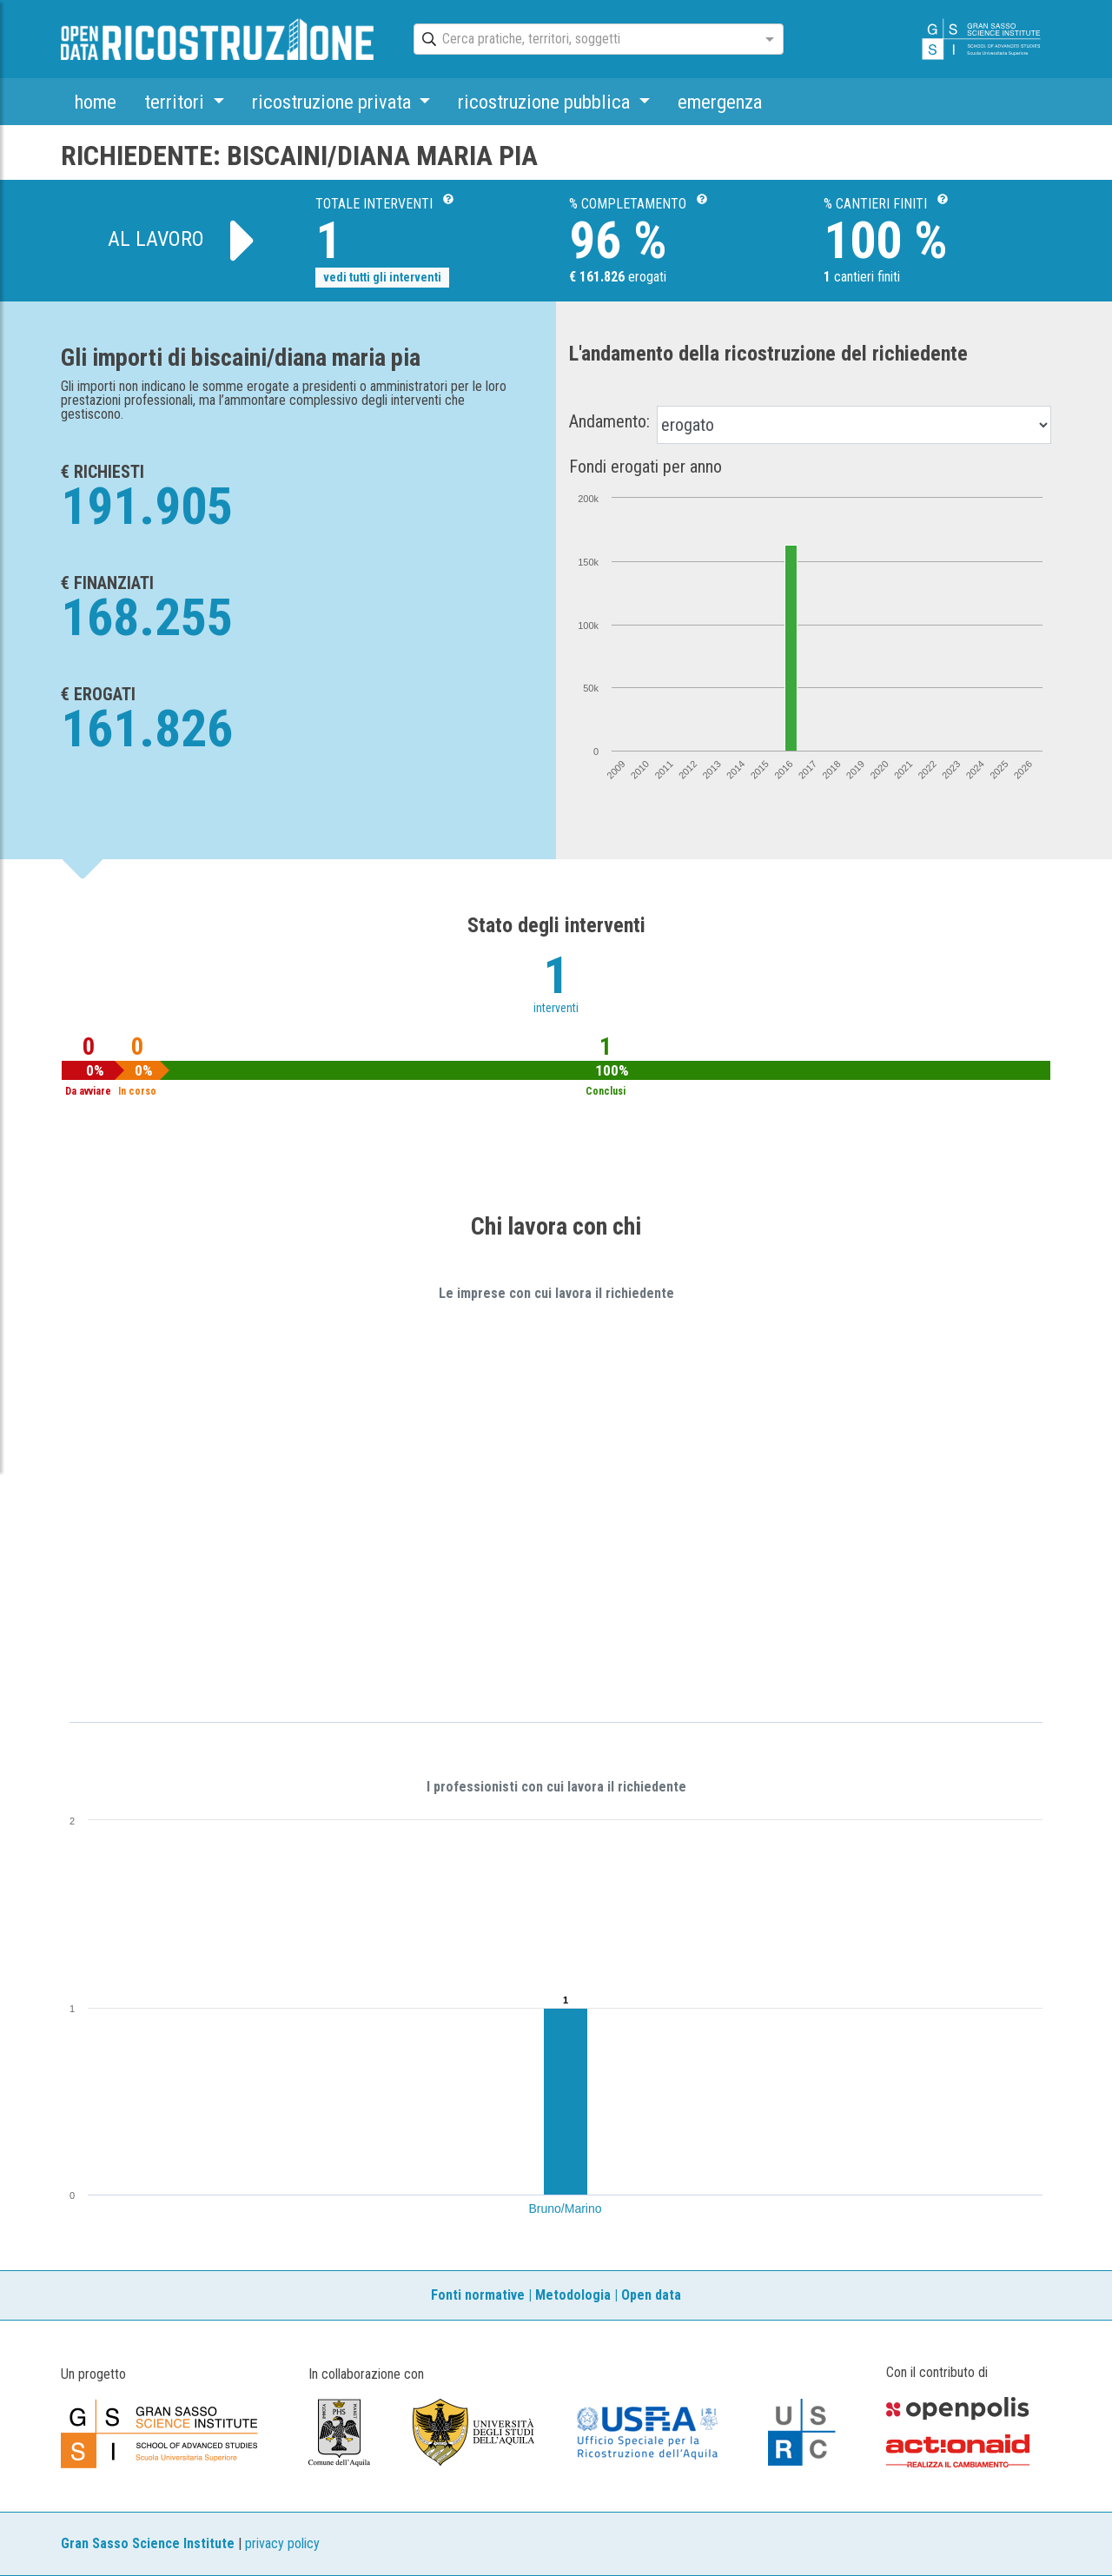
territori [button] (176, 101)
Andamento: (609, 421)
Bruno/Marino (565, 2208)
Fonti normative (478, 2295)
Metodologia (573, 2295)
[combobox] (583, 40)
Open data (651, 2295)
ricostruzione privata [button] (333, 101)
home (95, 101)
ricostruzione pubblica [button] (546, 101)
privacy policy (282, 2543)
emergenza (720, 101)
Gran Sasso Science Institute (148, 2543)
